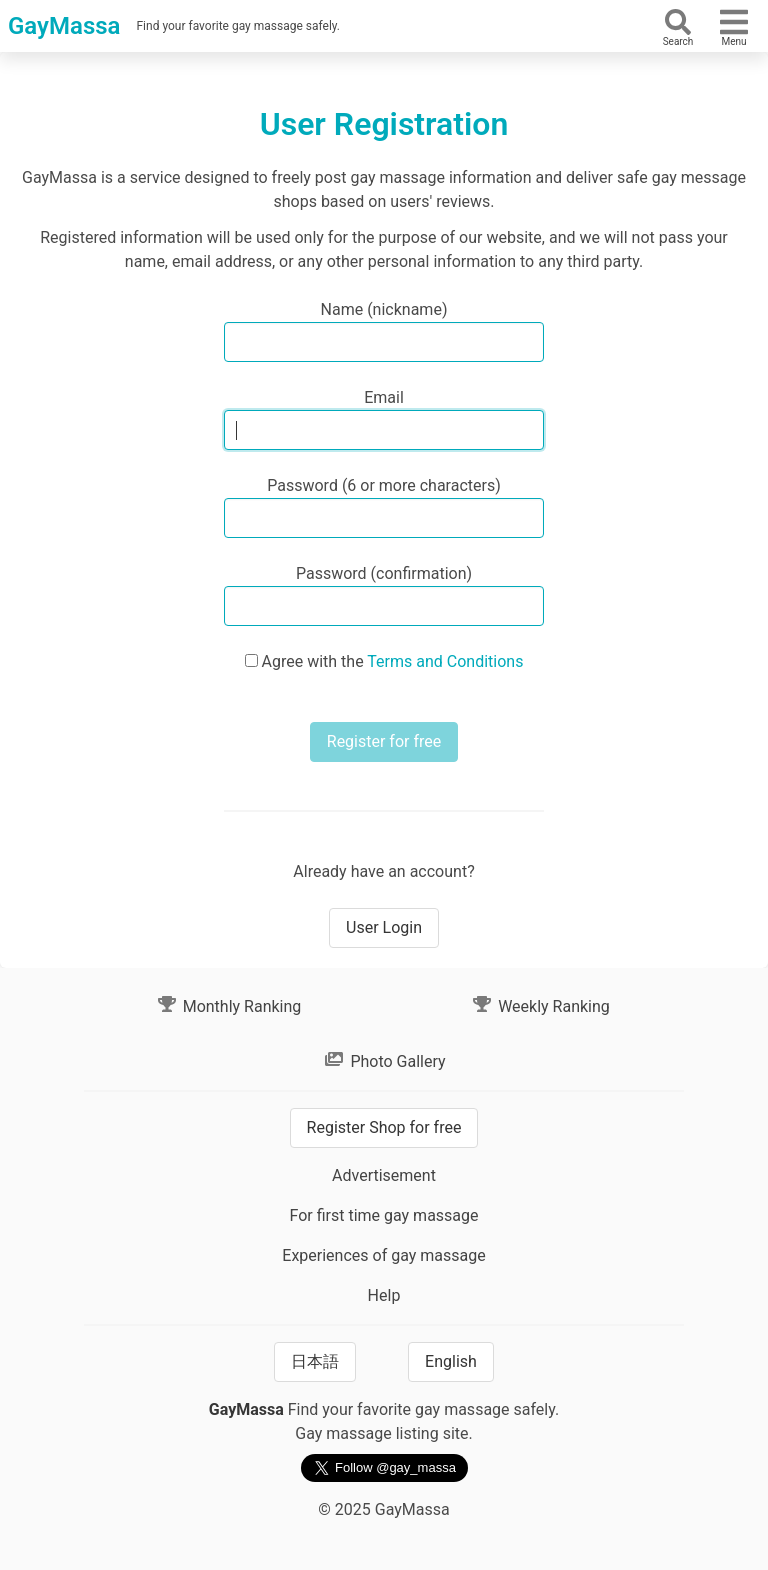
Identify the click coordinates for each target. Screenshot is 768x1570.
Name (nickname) (384, 309)
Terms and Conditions (445, 661)
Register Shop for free (384, 1127)
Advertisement (384, 1175)
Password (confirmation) (384, 573)
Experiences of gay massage (383, 1255)
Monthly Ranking (228, 1006)
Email (384, 397)
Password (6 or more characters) (384, 485)
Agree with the (393, 661)
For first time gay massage (383, 1215)
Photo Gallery (383, 1061)
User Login (384, 927)
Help (384, 1295)
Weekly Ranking (540, 1006)
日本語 (315, 1361)
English (451, 1361)
